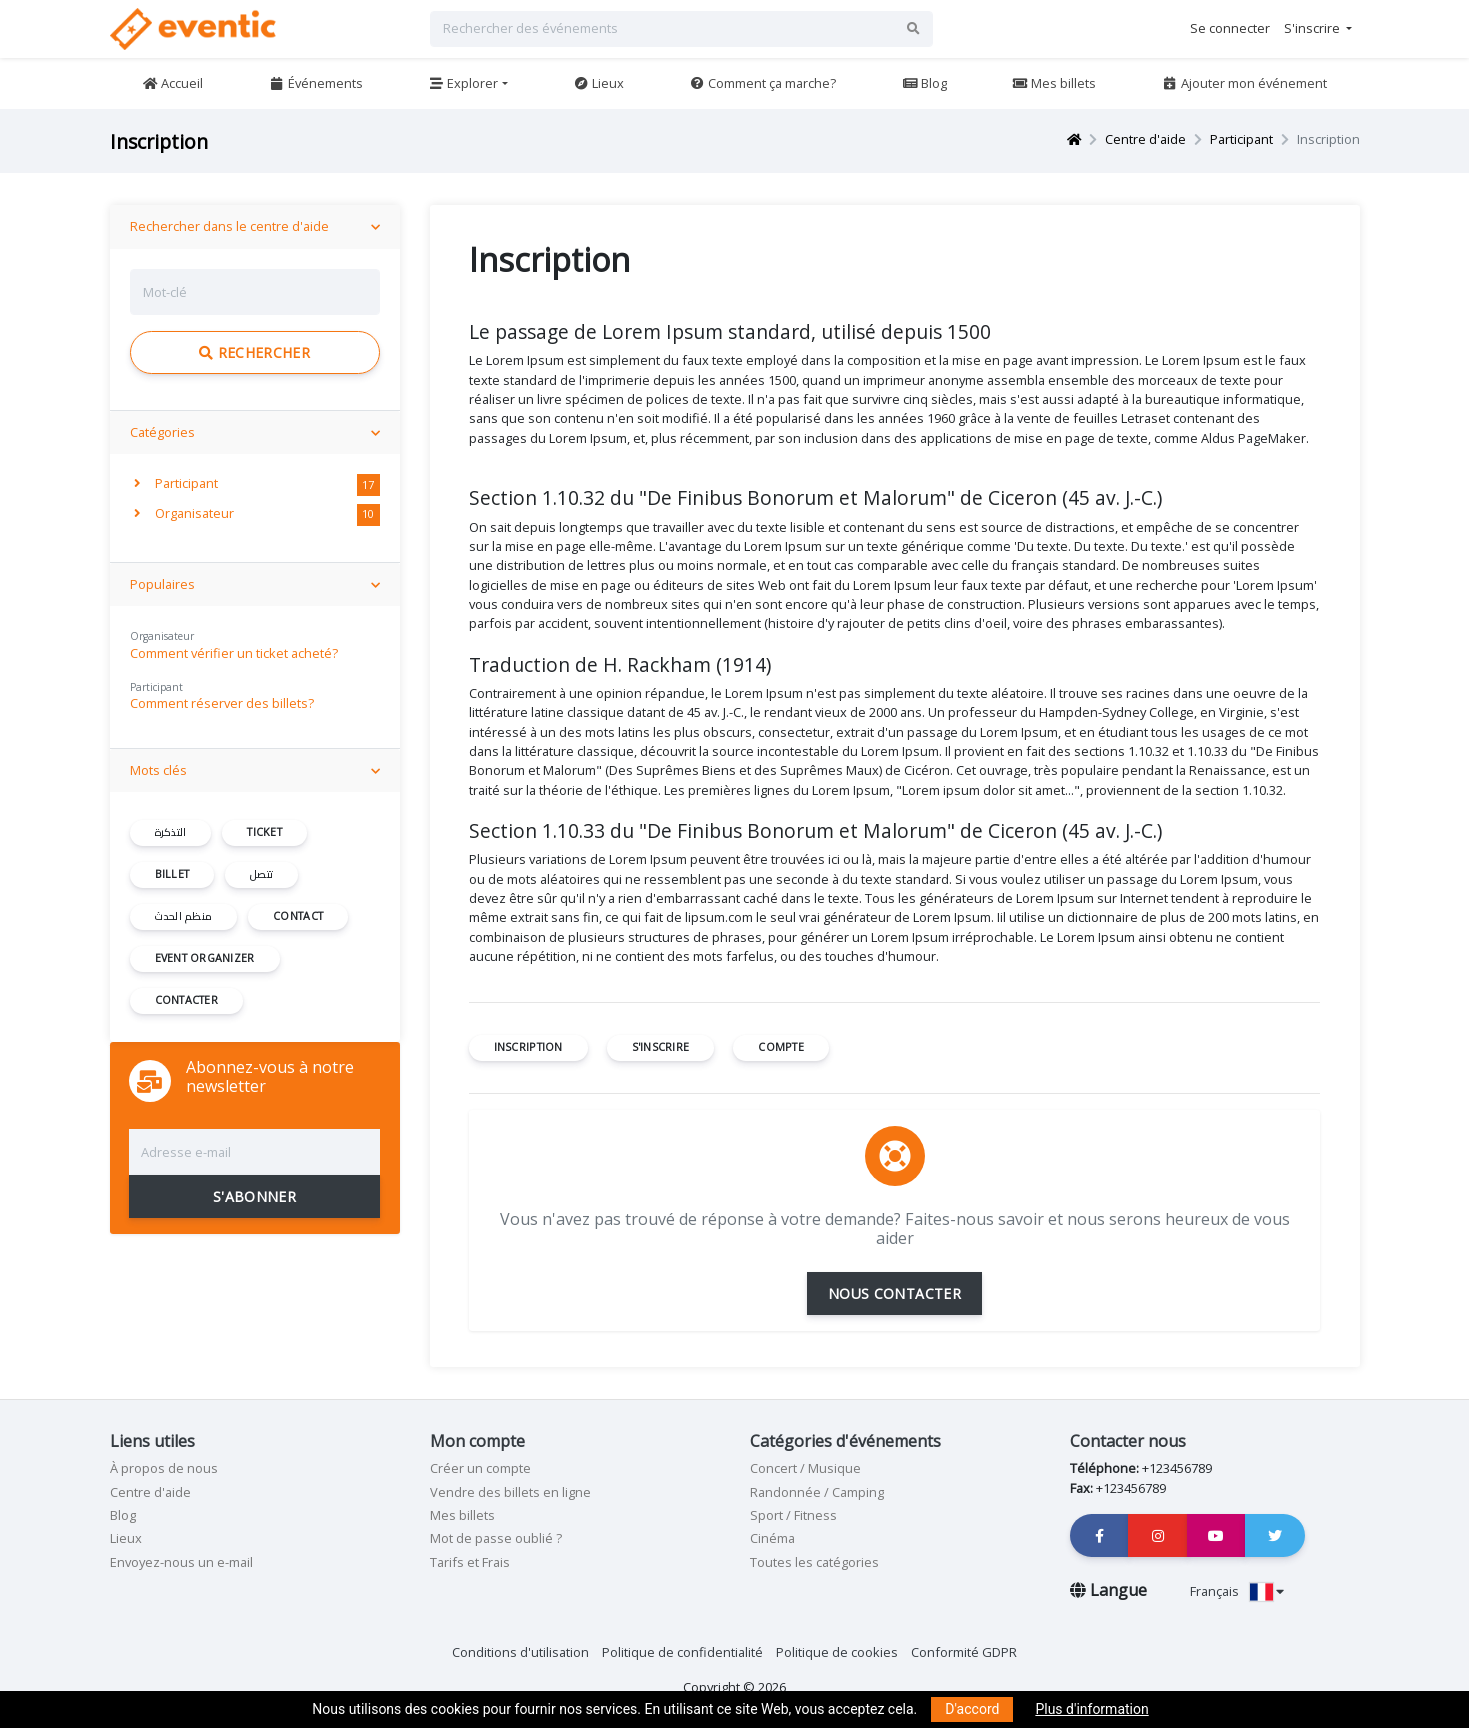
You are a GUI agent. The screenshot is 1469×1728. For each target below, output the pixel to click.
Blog (924, 83)
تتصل (261, 874)
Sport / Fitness (793, 1515)
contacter (186, 1000)
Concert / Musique (805, 1468)
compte (781, 1047)
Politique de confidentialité (682, 1652)
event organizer (205, 958)
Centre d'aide (1145, 139)
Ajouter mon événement (1244, 83)
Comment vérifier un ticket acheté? (234, 653)
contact (298, 916)
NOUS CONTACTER (894, 1293)
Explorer (463, 83)
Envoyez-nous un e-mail (181, 1562)
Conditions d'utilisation (520, 1652)
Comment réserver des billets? (222, 703)
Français (1237, 1591)
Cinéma (772, 1538)
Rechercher (254, 352)
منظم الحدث (184, 916)
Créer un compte (480, 1468)
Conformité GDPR (964, 1652)
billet (172, 874)
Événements (316, 83)
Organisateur (184, 513)
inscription (528, 1047)
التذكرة (171, 832)
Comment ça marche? (762, 83)
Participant (1241, 139)
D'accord (972, 1709)
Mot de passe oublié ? (496, 1538)
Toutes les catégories (814, 1562)
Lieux (598, 83)
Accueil (172, 83)
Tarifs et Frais (470, 1562)
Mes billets (1054, 83)
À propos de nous (164, 1468)
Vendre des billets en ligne (510, 1492)
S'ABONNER (254, 1196)
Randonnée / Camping (817, 1492)
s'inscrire (661, 1047)
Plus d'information (1091, 1709)
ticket (264, 832)
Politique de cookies (837, 1652)
